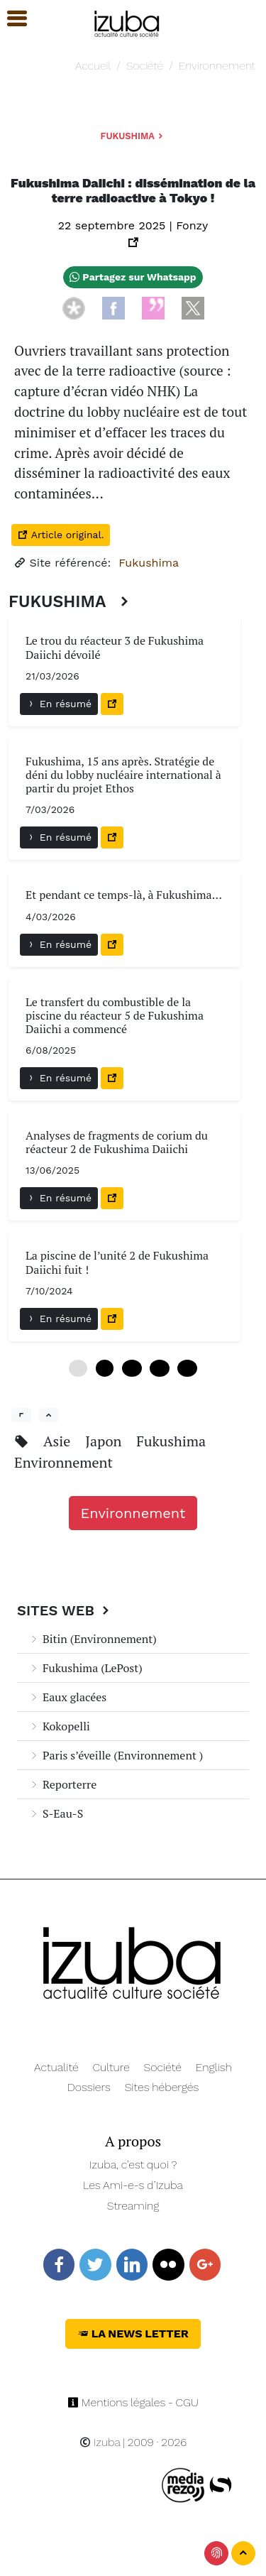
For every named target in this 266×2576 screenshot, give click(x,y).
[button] (10, 19)
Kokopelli (59, 1726)
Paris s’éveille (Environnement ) (115, 1755)
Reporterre (62, 1784)
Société (144, 65)
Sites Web (65, 1610)
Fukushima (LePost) (85, 1668)
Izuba (100, 2442)
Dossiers (89, 2087)
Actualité (56, 2067)
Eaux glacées (67, 1697)
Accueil (93, 65)
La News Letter (133, 2333)
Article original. (61, 534)
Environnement (217, 65)
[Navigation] (127, 22)
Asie (58, 1441)
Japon (105, 1441)
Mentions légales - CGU (133, 2402)
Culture (111, 2067)
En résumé (59, 703)
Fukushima (133, 136)
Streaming (133, 2205)
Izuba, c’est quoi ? (133, 2164)
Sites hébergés (162, 2087)
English (214, 2067)
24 (187, 1368)
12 (132, 1368)
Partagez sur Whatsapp (133, 277)
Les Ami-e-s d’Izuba (133, 2185)
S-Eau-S (55, 1813)
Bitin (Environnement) (92, 1639)
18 (159, 1368)
